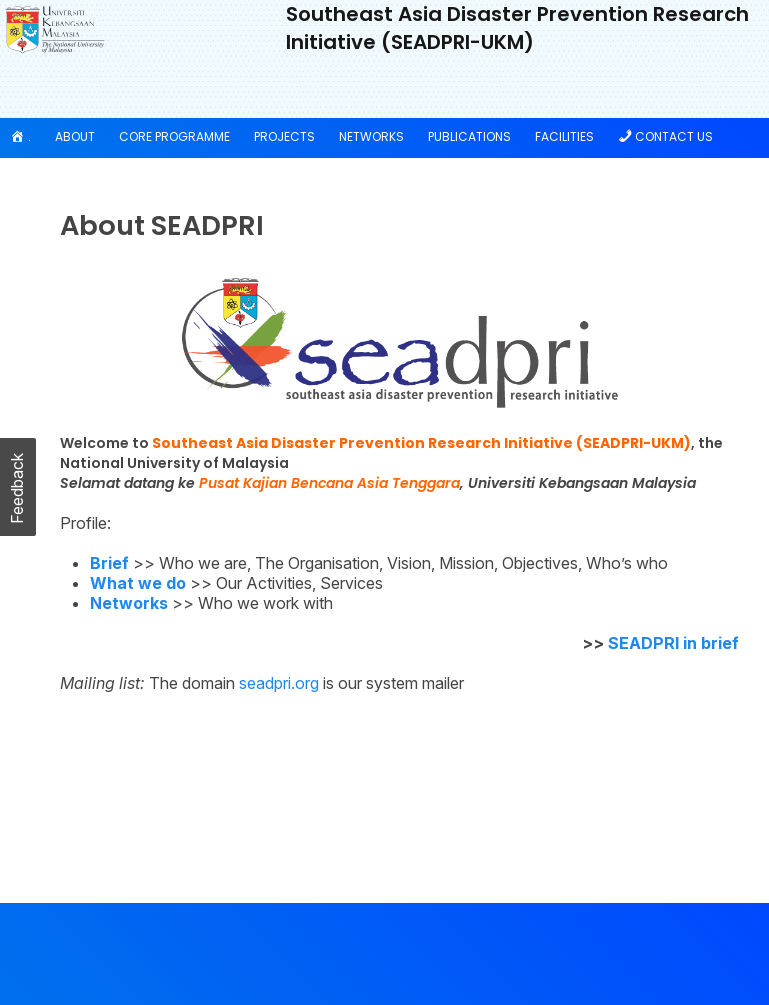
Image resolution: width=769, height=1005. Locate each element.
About (75, 136)
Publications (469, 136)
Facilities (564, 136)
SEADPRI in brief (673, 643)
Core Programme (174, 136)
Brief (109, 563)
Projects (284, 136)
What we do (138, 583)
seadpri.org (279, 683)
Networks (371, 136)
